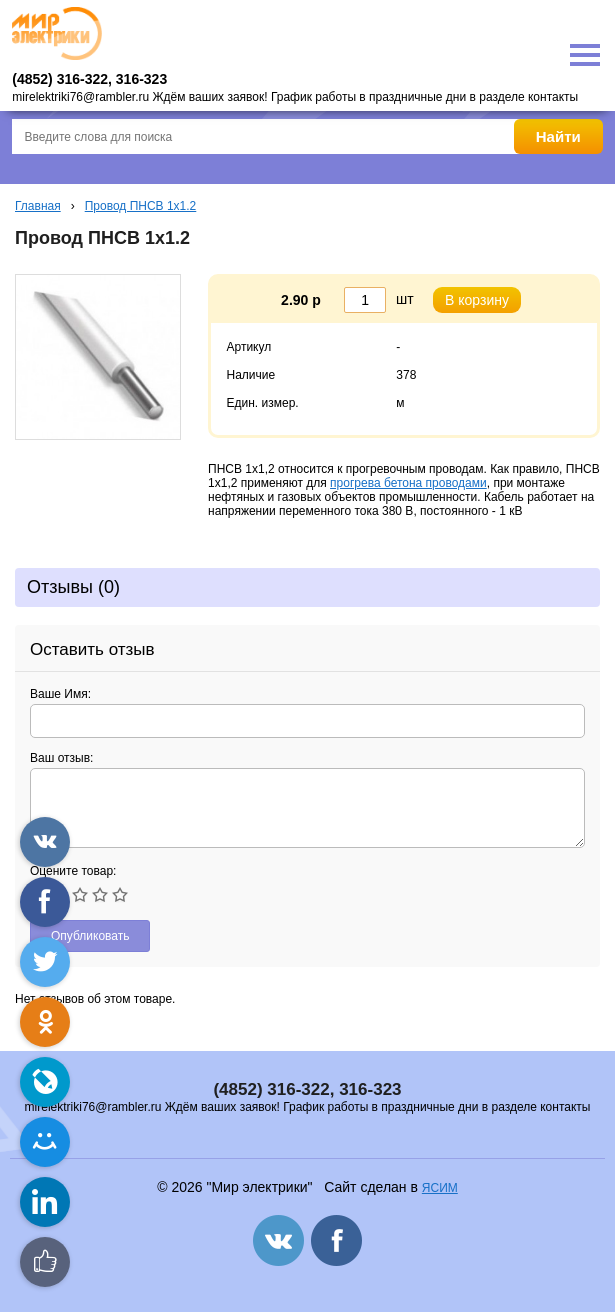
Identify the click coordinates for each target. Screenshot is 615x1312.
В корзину (477, 300)
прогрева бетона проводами (408, 483)
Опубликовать (90, 936)
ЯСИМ (440, 1188)
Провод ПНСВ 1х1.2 (141, 206)
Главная (38, 206)
